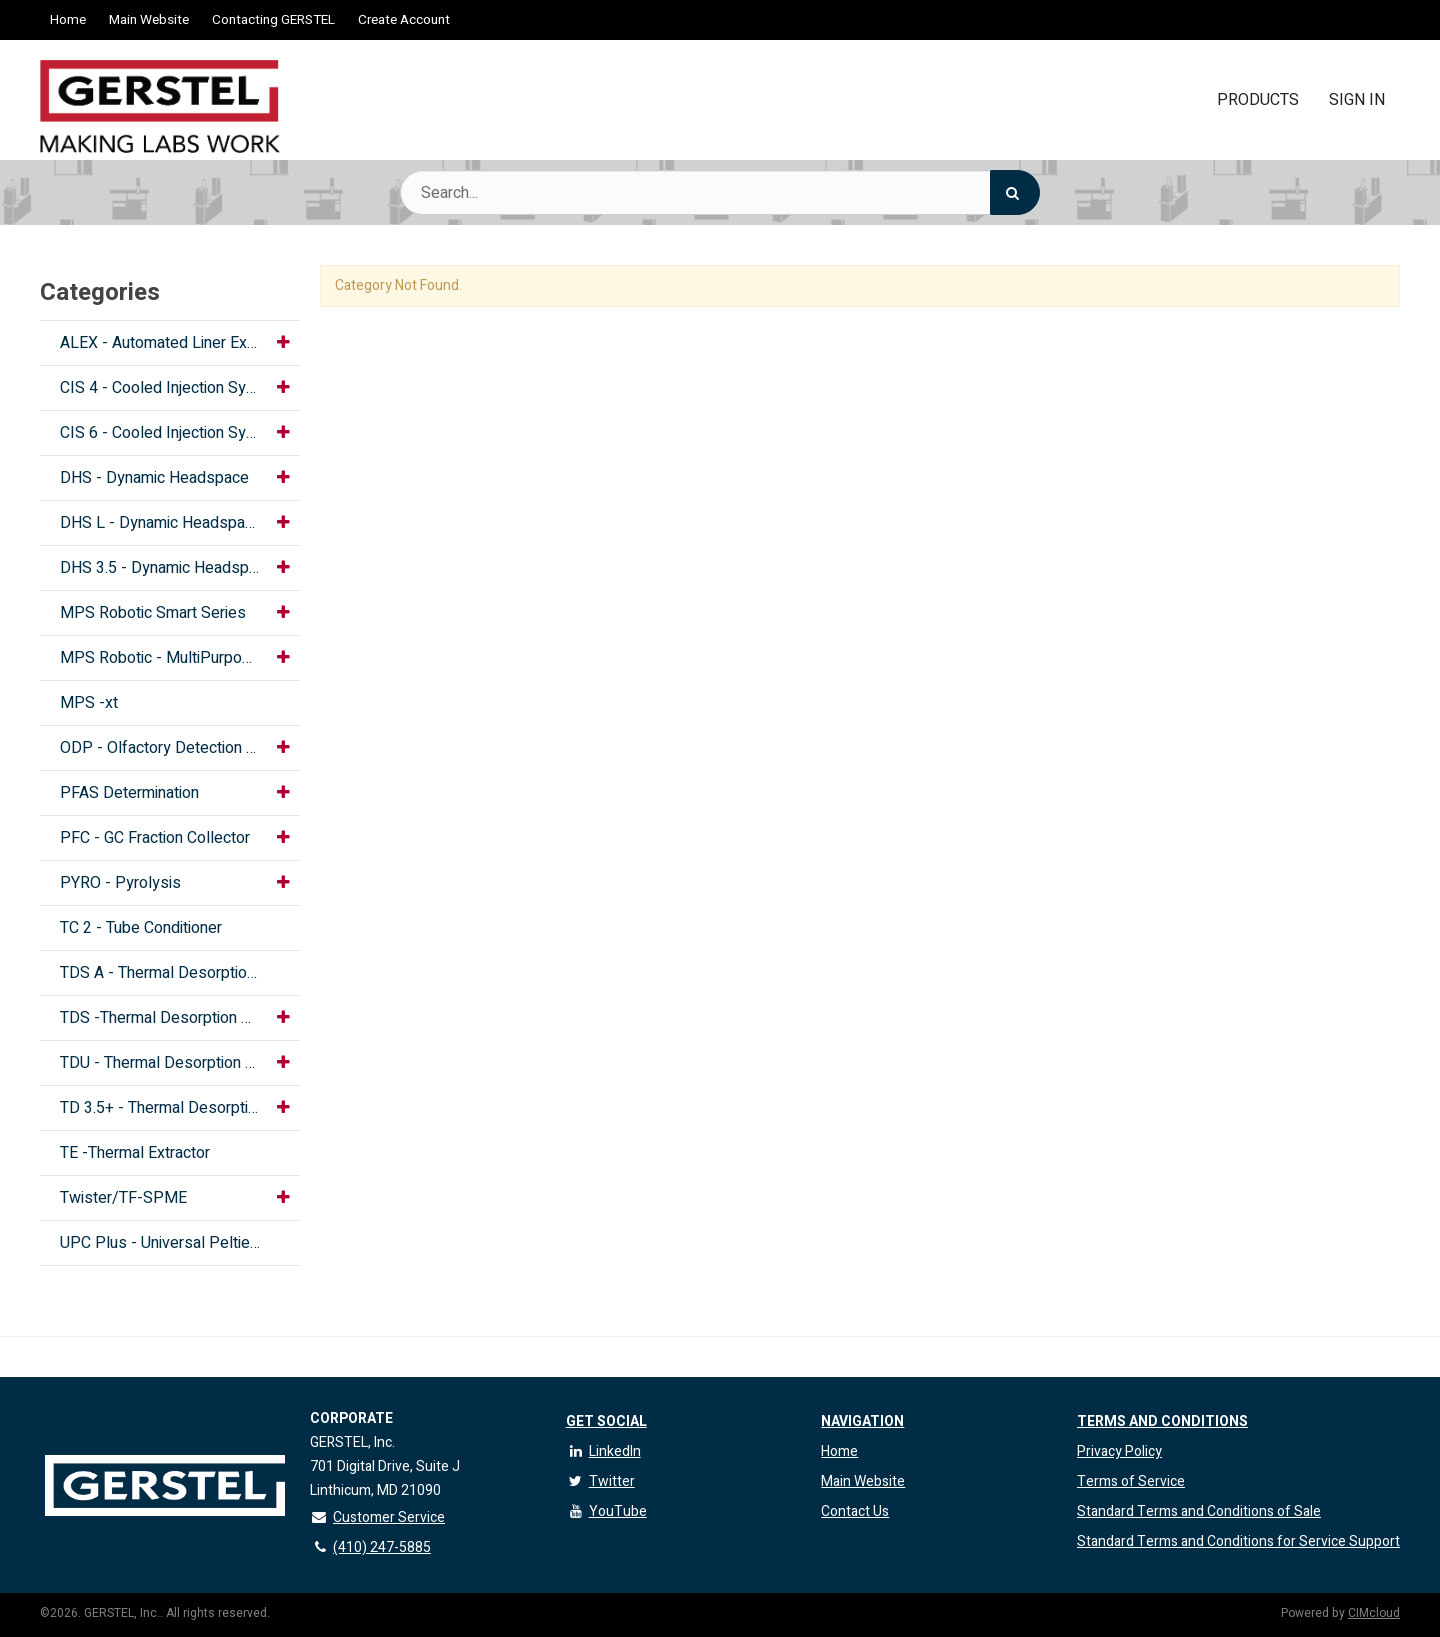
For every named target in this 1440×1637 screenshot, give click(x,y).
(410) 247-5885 (370, 1547)
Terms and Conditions (1162, 1421)
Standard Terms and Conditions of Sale (1199, 1511)
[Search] (1015, 192)
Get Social (606, 1421)
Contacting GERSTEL (273, 20)
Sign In (1357, 100)
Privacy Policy (1119, 1451)
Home (68, 20)
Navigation (862, 1421)
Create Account (404, 20)
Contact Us (855, 1511)
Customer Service (377, 1517)
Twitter (600, 1481)
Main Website (149, 20)
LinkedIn (603, 1451)
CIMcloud (1374, 1613)
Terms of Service (1131, 1481)
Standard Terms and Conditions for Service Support (1238, 1541)
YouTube (606, 1511)
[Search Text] (720, 192)
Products (1258, 100)
